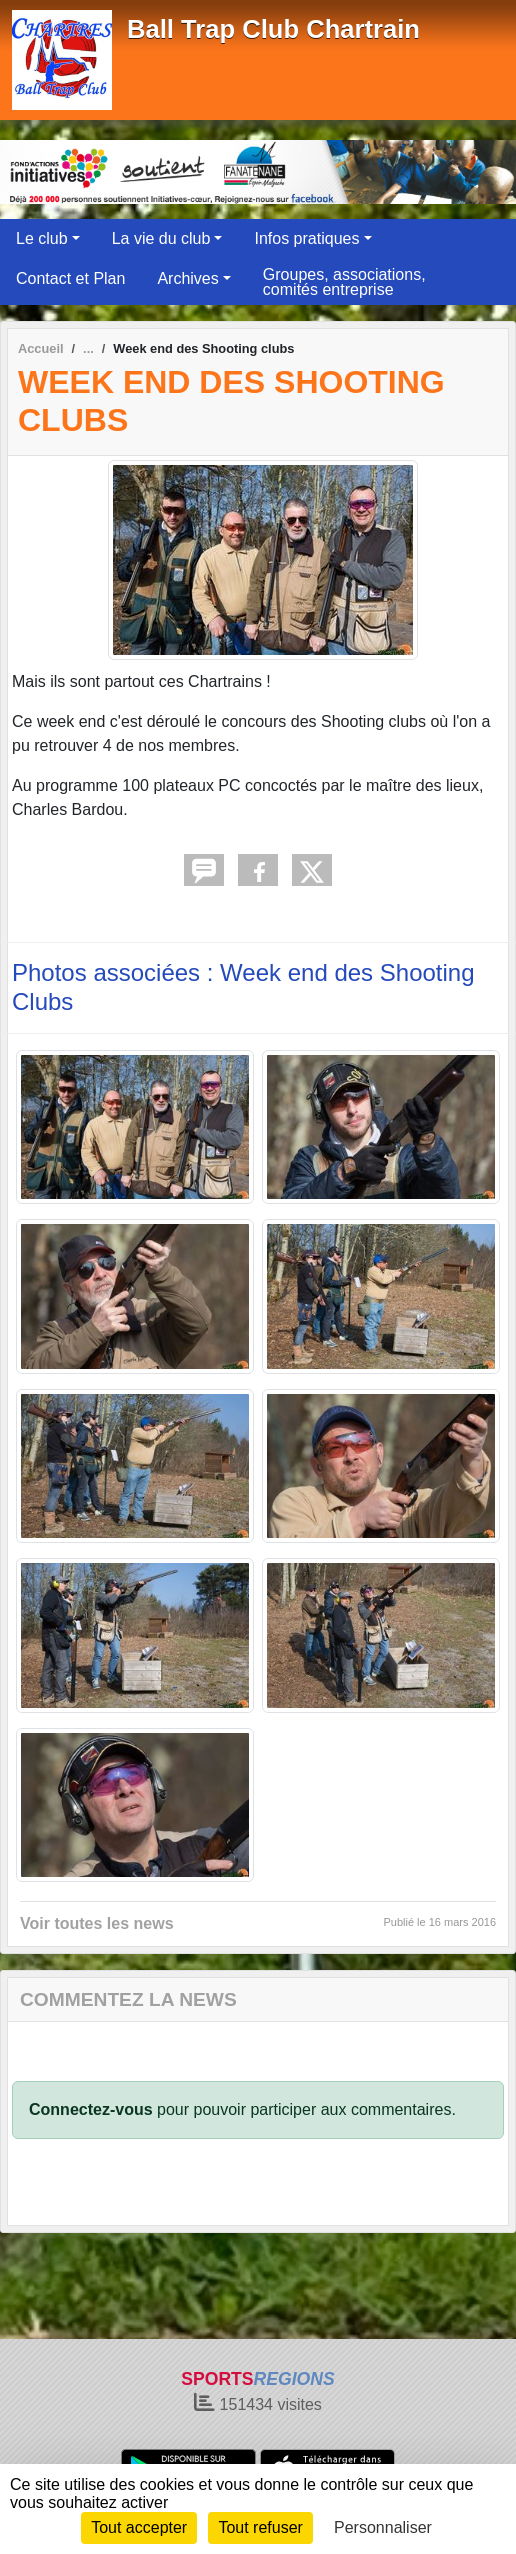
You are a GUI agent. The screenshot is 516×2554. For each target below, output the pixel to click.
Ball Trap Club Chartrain (273, 29)
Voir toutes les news (97, 1923)
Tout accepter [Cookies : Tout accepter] (139, 2527)
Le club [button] (42, 238)
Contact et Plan (70, 278)
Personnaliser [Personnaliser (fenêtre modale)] (383, 2527)
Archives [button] (187, 278)
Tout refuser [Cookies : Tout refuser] (260, 2527)
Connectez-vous (91, 2109)
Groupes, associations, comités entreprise (344, 282)
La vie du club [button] (161, 238)
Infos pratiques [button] (306, 238)
